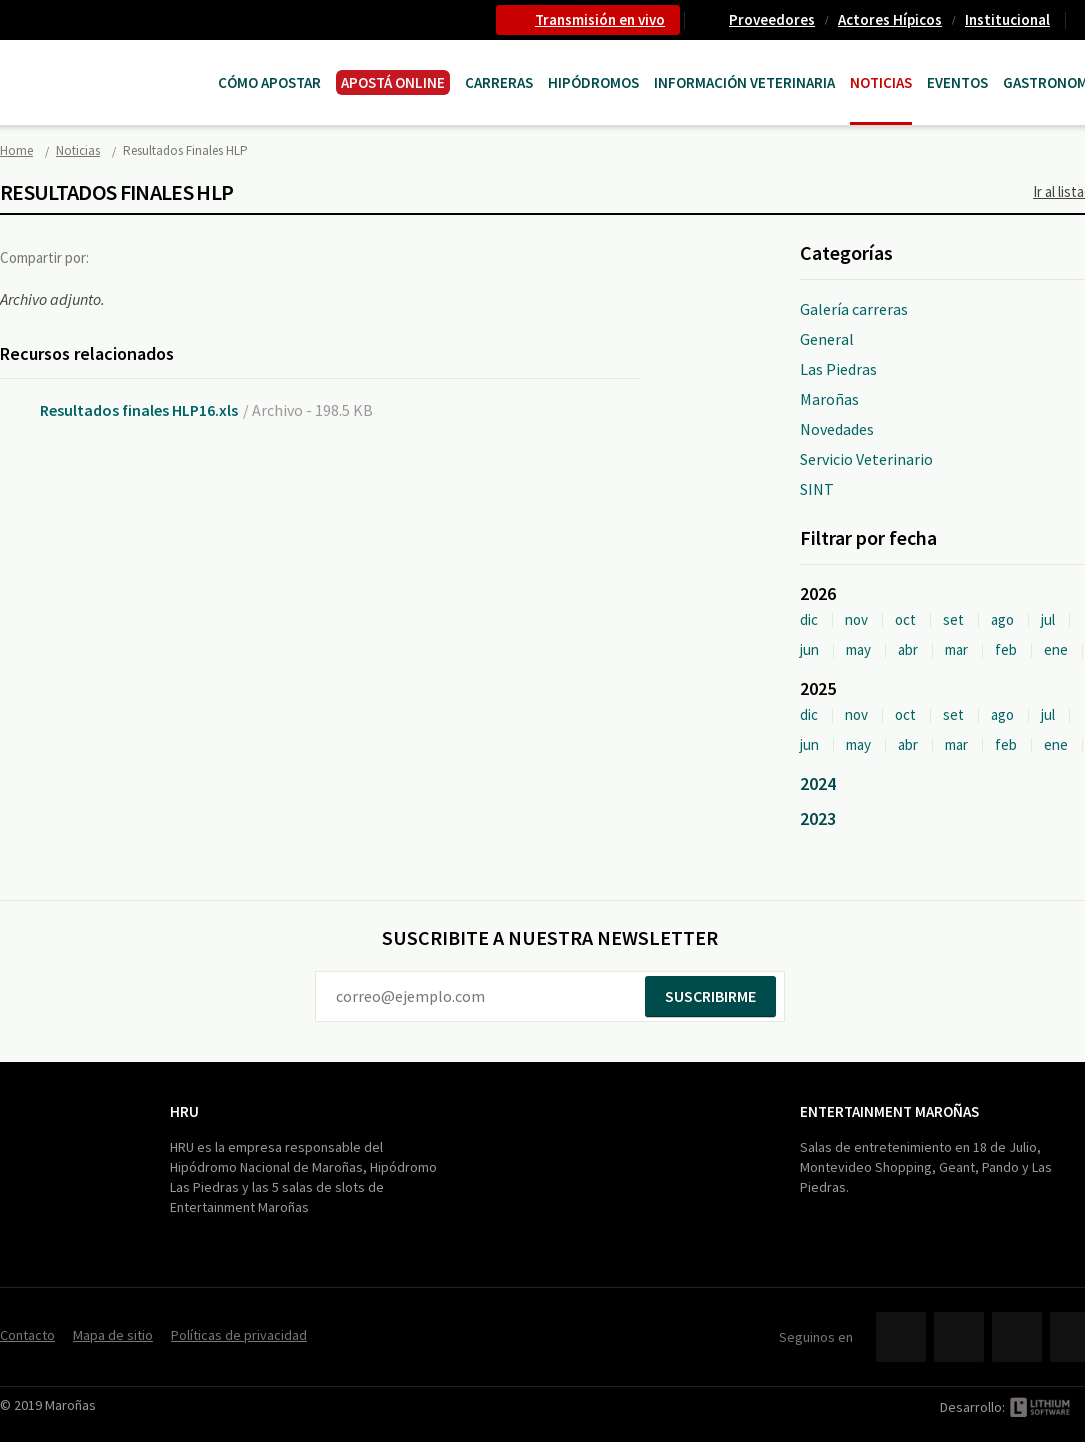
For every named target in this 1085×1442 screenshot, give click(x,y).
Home (16, 150)
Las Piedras (838, 369)
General (827, 339)
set (953, 619)
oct (905, 619)
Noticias (881, 82)
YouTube (1017, 1337)
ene (1056, 649)
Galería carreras (854, 309)
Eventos (957, 82)
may (858, 649)
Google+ (205, 257)
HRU (184, 1111)
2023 (818, 818)
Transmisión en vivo (600, 19)
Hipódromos (593, 82)
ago (1002, 619)
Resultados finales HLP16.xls (139, 410)
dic (809, 619)
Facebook (123, 257)
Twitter (164, 257)
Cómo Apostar (269, 82)
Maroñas (829, 399)
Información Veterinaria (744, 82)
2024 (818, 783)
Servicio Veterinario (866, 459)
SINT (817, 489)
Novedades (837, 429)
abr (908, 649)
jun (809, 649)
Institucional (1007, 19)
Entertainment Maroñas (889, 1111)
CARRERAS (499, 82)
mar (956, 649)
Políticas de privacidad (239, 1335)
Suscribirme (710, 996)
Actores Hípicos (890, 19)
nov (856, 619)
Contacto (27, 1335)
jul (1048, 619)
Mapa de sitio (113, 1335)
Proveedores (772, 19)
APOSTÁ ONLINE (393, 82)
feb (1006, 649)
